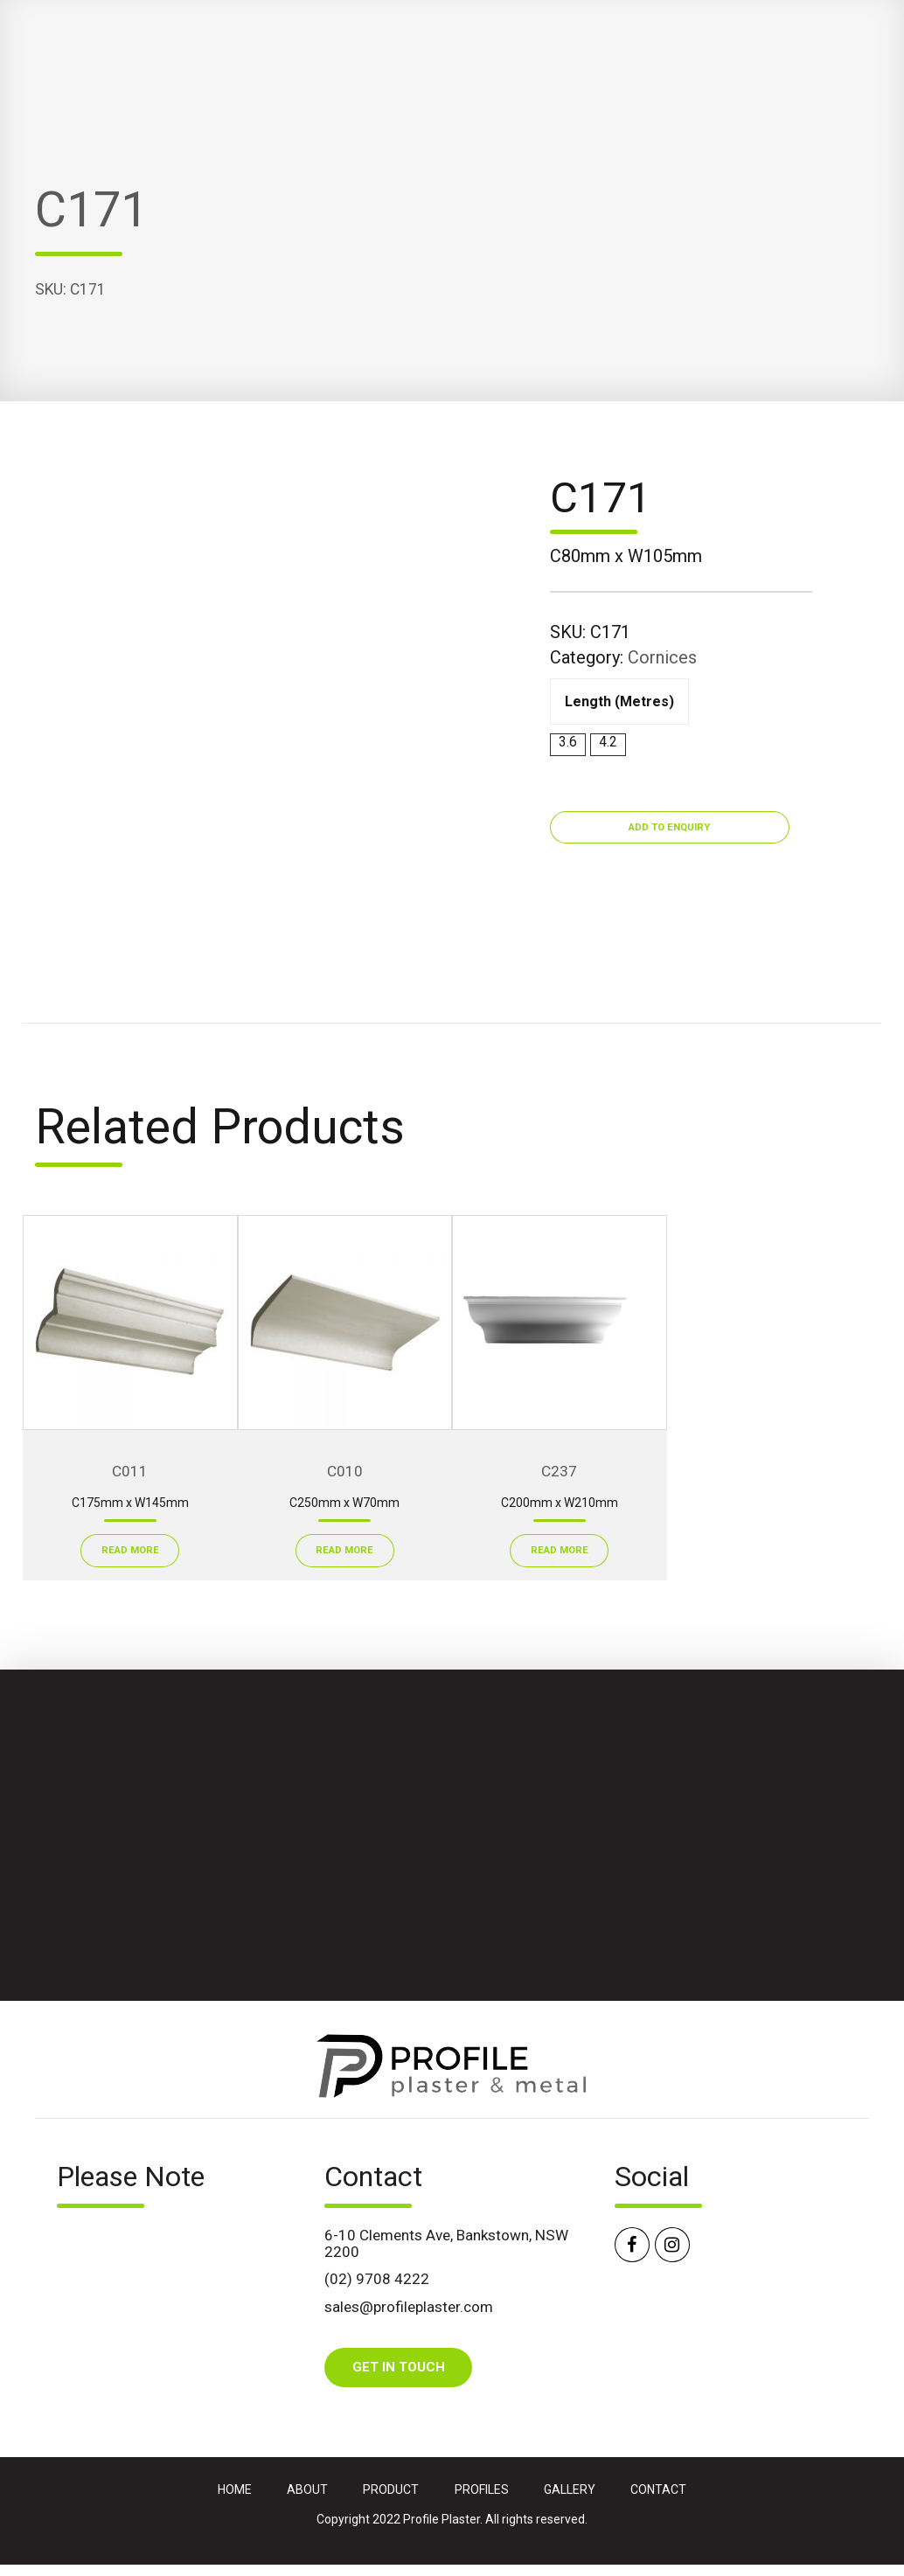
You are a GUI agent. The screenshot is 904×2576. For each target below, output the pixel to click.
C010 (345, 1471)
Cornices (662, 657)
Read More (130, 1550)
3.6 (568, 741)
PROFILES (482, 2489)
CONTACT (658, 2489)
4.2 (608, 741)
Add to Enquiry (669, 827)
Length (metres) (619, 701)
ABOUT (307, 2489)
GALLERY (569, 2489)
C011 (130, 1471)
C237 (559, 1471)
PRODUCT (391, 2489)
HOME (235, 2489)
